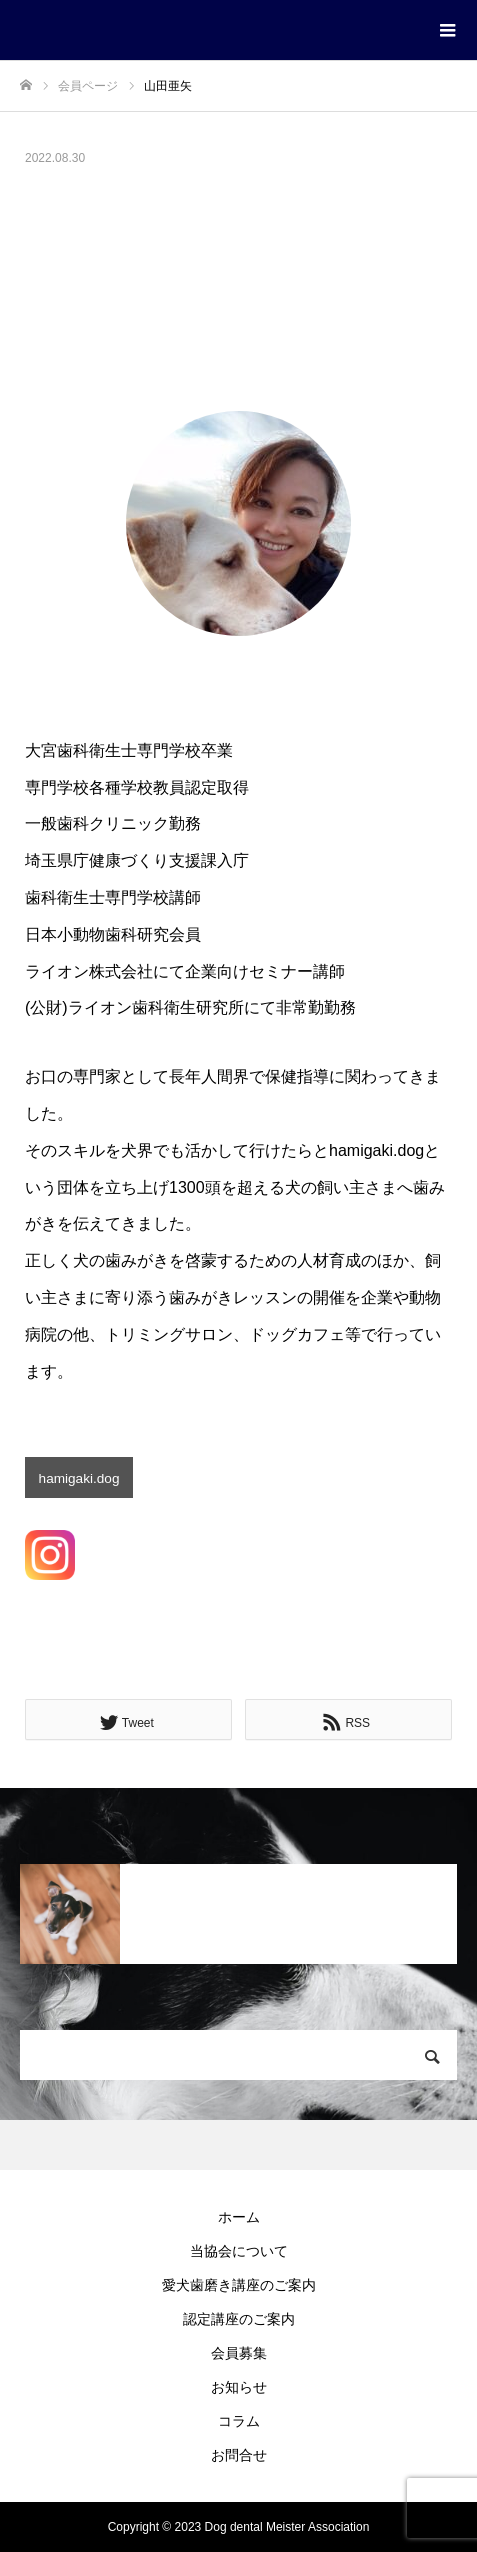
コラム (239, 2421)
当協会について (239, 2251)
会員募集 (239, 2353)
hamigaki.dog (79, 1478)
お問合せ (239, 2455)
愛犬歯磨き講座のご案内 (239, 2285)
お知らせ (239, 2387)
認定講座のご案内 (239, 2319)
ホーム (239, 2217)
